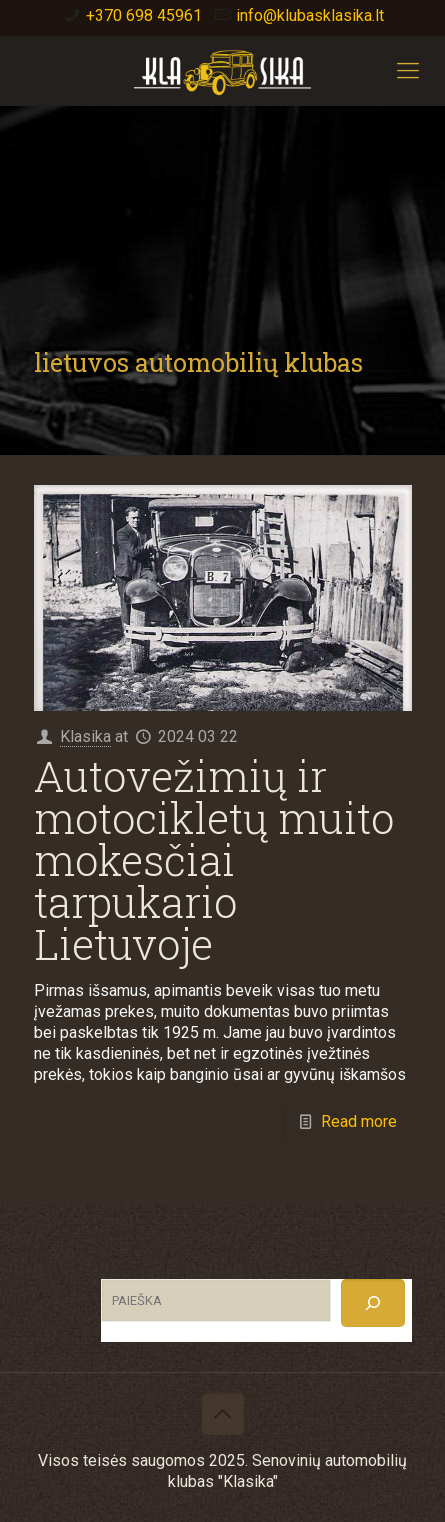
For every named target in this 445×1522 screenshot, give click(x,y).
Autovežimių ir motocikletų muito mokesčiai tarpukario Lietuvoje (214, 859)
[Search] (373, 1303)
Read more (359, 1121)
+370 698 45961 (144, 15)
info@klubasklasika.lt (310, 15)
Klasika (85, 736)
